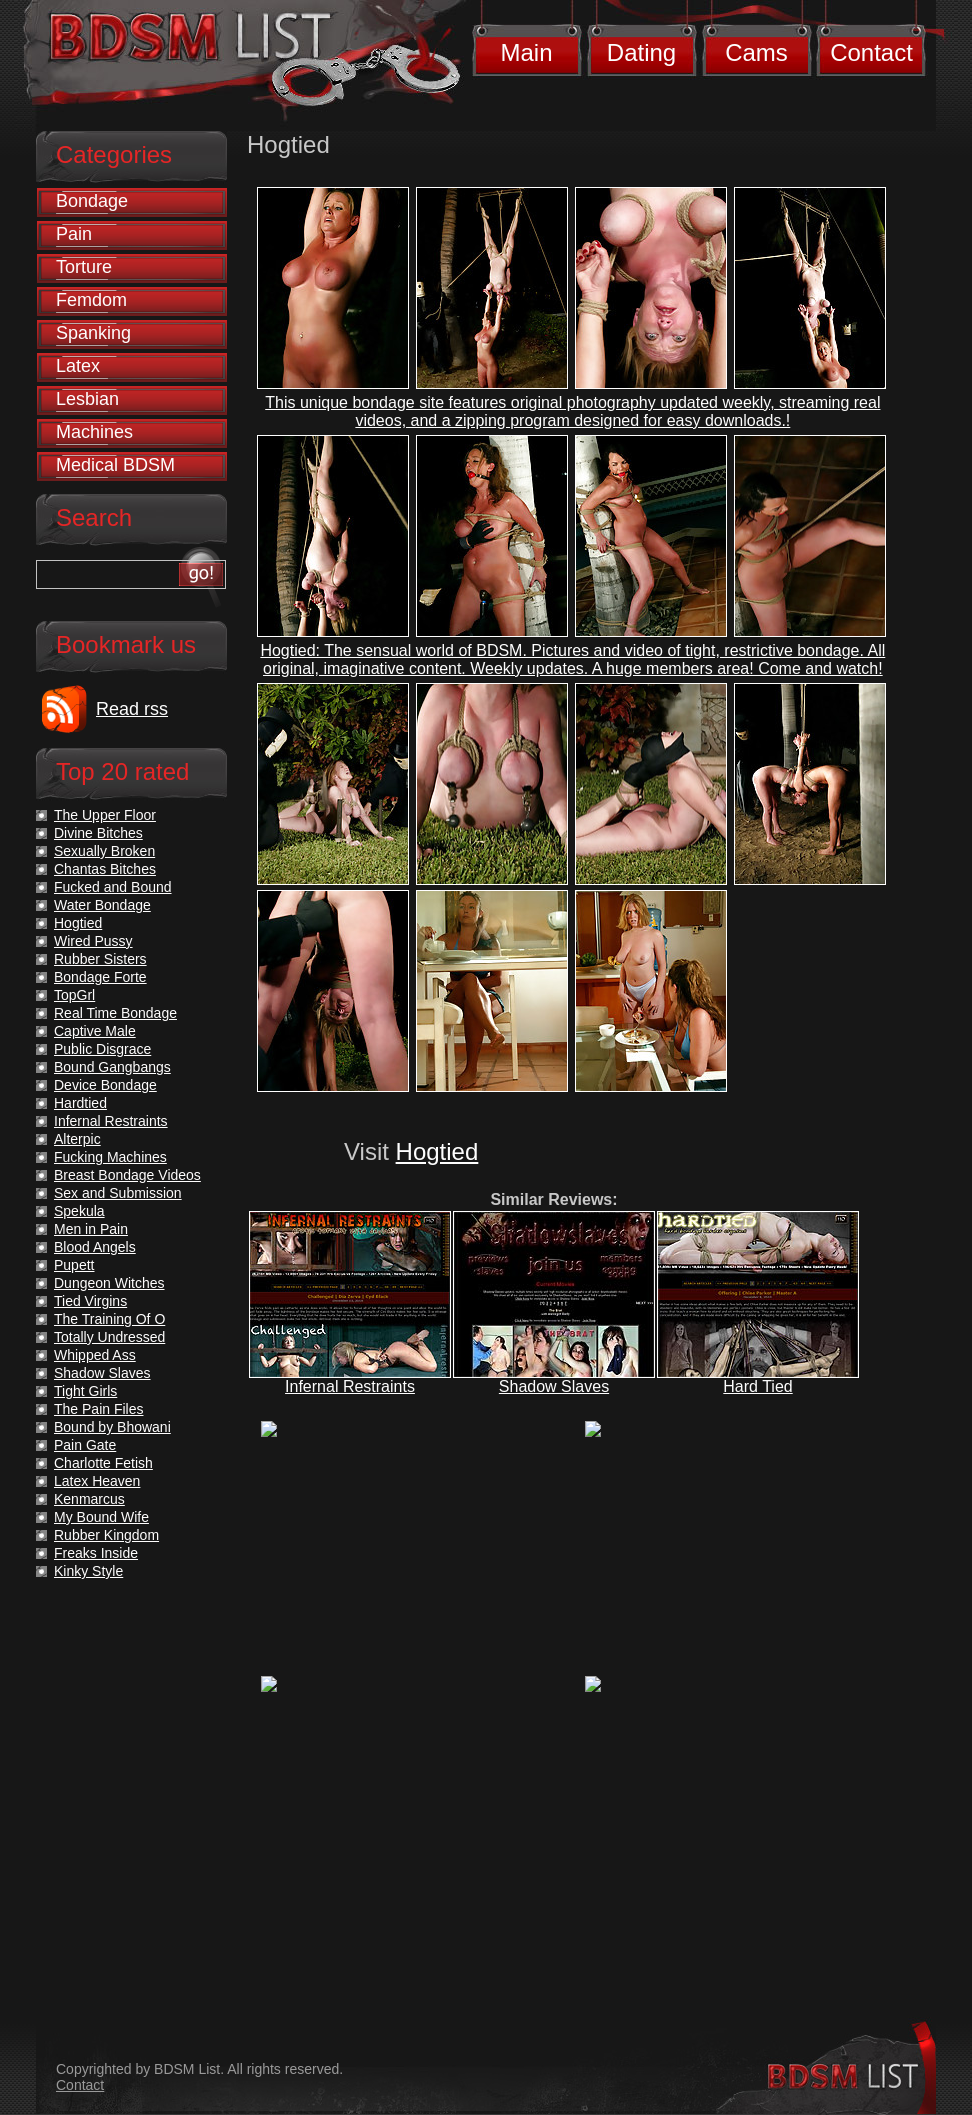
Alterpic (77, 1139)
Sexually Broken (104, 851)
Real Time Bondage (115, 1013)
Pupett (74, 1265)
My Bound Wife (101, 1517)
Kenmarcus (89, 1499)
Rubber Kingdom (106, 1535)
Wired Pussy (93, 941)
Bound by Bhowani (112, 1427)
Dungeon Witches (109, 1283)
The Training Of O (109, 1319)
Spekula (79, 1211)
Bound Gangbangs (112, 1067)
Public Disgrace (102, 1049)
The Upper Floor (105, 815)
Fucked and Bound (113, 887)
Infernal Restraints (350, 1386)
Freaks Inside (96, 1553)
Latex (78, 366)
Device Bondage (105, 1085)
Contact (871, 52)
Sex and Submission (118, 1193)
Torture (84, 267)
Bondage (92, 201)
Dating (641, 52)
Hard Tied (757, 1386)
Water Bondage (102, 905)
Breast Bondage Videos (127, 1175)
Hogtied (437, 1151)
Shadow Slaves (554, 1386)
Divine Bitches (98, 833)
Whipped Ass (95, 1355)
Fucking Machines (110, 1157)
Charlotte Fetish (103, 1463)
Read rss (132, 709)
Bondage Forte (100, 977)
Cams (756, 52)
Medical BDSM (115, 465)
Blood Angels (95, 1247)
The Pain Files (98, 1409)
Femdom (91, 300)
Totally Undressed (109, 1337)
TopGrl (74, 995)
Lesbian (87, 399)
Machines (94, 432)
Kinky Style (88, 1571)
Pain (74, 234)
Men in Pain (91, 1229)
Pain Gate (85, 1445)
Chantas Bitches (105, 869)
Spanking (93, 333)
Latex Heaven (97, 1481)
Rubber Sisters (100, 959)
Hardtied (80, 1103)
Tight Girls (85, 1391)
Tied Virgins (90, 1301)
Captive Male (95, 1031)
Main (526, 52)
